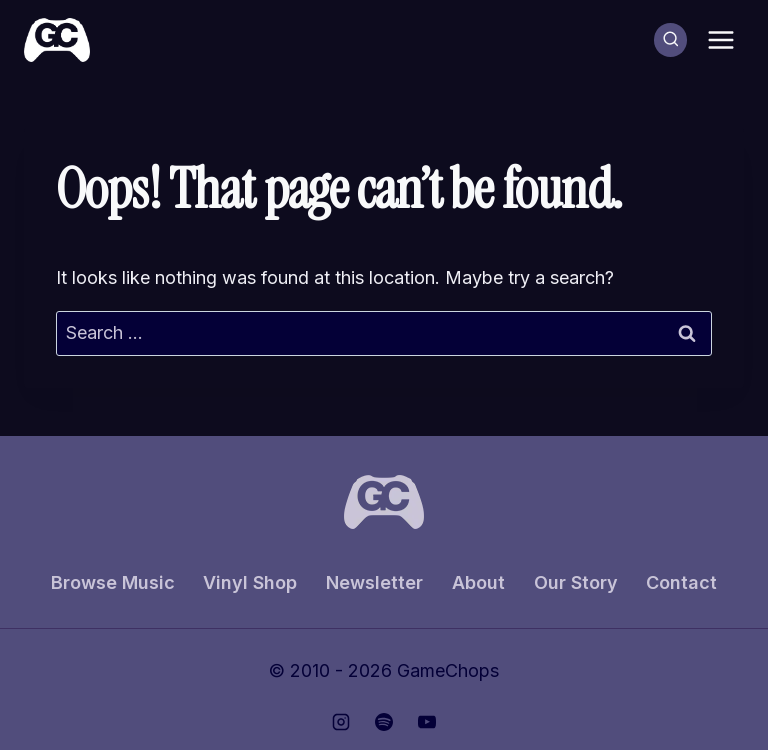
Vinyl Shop (250, 582)
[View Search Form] (671, 40)
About (478, 582)
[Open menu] (720, 39)
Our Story (576, 582)
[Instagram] (341, 722)
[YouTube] (427, 722)
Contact (681, 582)
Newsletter (374, 582)
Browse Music (113, 582)
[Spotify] (384, 722)
